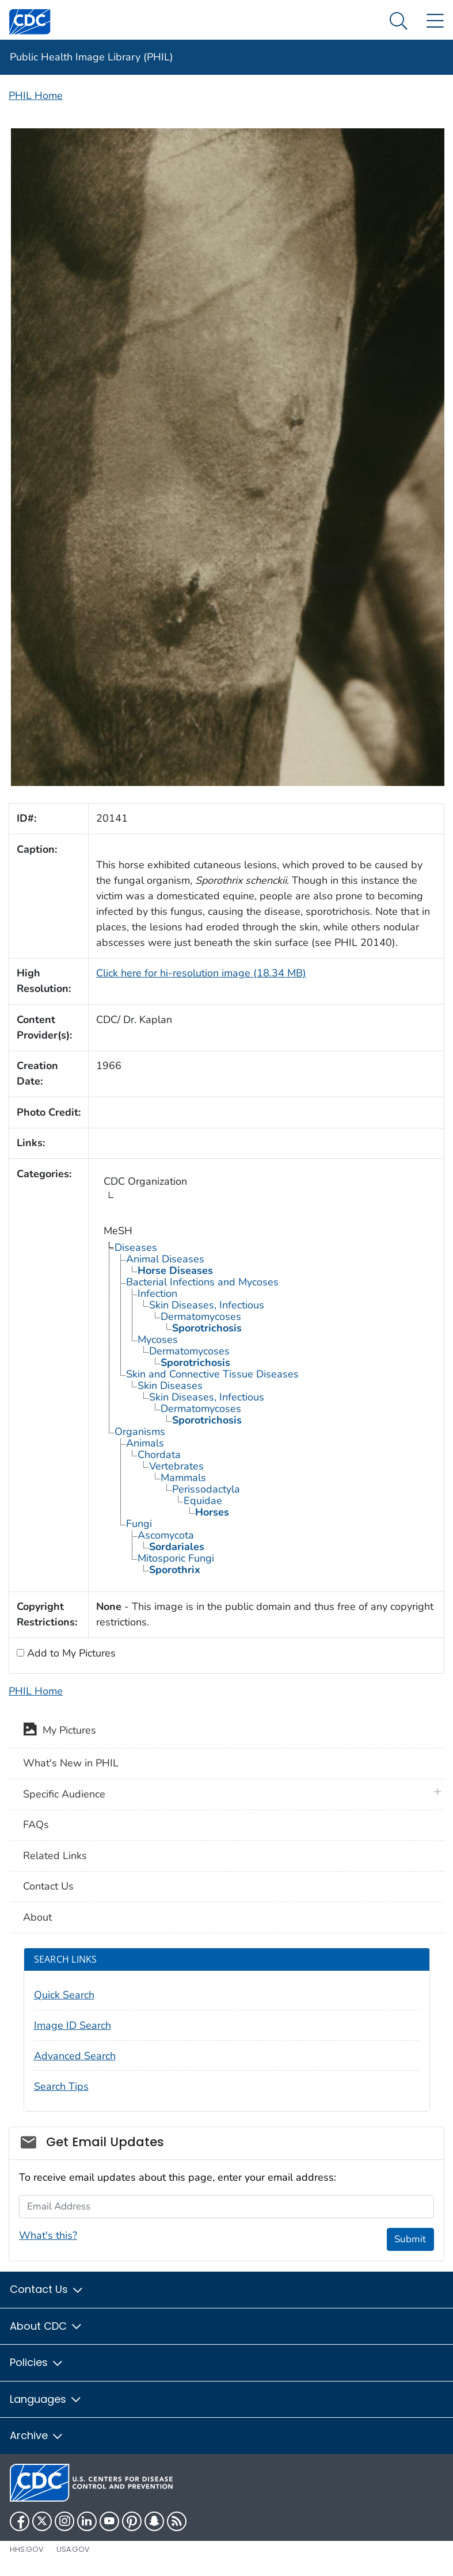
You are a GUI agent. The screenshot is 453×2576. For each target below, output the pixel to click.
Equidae (203, 1501)
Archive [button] (37, 2435)
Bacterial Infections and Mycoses (202, 1282)
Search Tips (61, 2086)
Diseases (136, 1247)
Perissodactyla (206, 1489)
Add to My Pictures (70, 1653)
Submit (410, 2239)
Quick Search (64, 1995)
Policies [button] (37, 2362)
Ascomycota (166, 1535)
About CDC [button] (46, 2326)
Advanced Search (75, 2056)
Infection (157, 1293)
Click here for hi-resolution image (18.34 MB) (201, 973)
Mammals (183, 1477)
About (37, 1917)
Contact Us (48, 1886)
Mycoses (158, 1339)
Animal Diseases (165, 1259)
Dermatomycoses (201, 1316)
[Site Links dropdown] (435, 21)
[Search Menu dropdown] (398, 21)
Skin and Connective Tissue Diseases (212, 1374)
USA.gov (73, 2549)
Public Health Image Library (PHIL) (91, 57)
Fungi (139, 1524)
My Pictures (59, 1731)
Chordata (159, 1454)
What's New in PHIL (71, 1763)
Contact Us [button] (47, 2289)
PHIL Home (36, 95)
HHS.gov (27, 2549)
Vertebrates (176, 1466)
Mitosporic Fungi (176, 1558)
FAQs (36, 1824)
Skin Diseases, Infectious (206, 1305)
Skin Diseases (170, 1385)
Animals (145, 1443)
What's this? (48, 2235)
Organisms (140, 1431)
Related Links (55, 1856)
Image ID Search (72, 2025)
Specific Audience (64, 1794)
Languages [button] (46, 2399)
